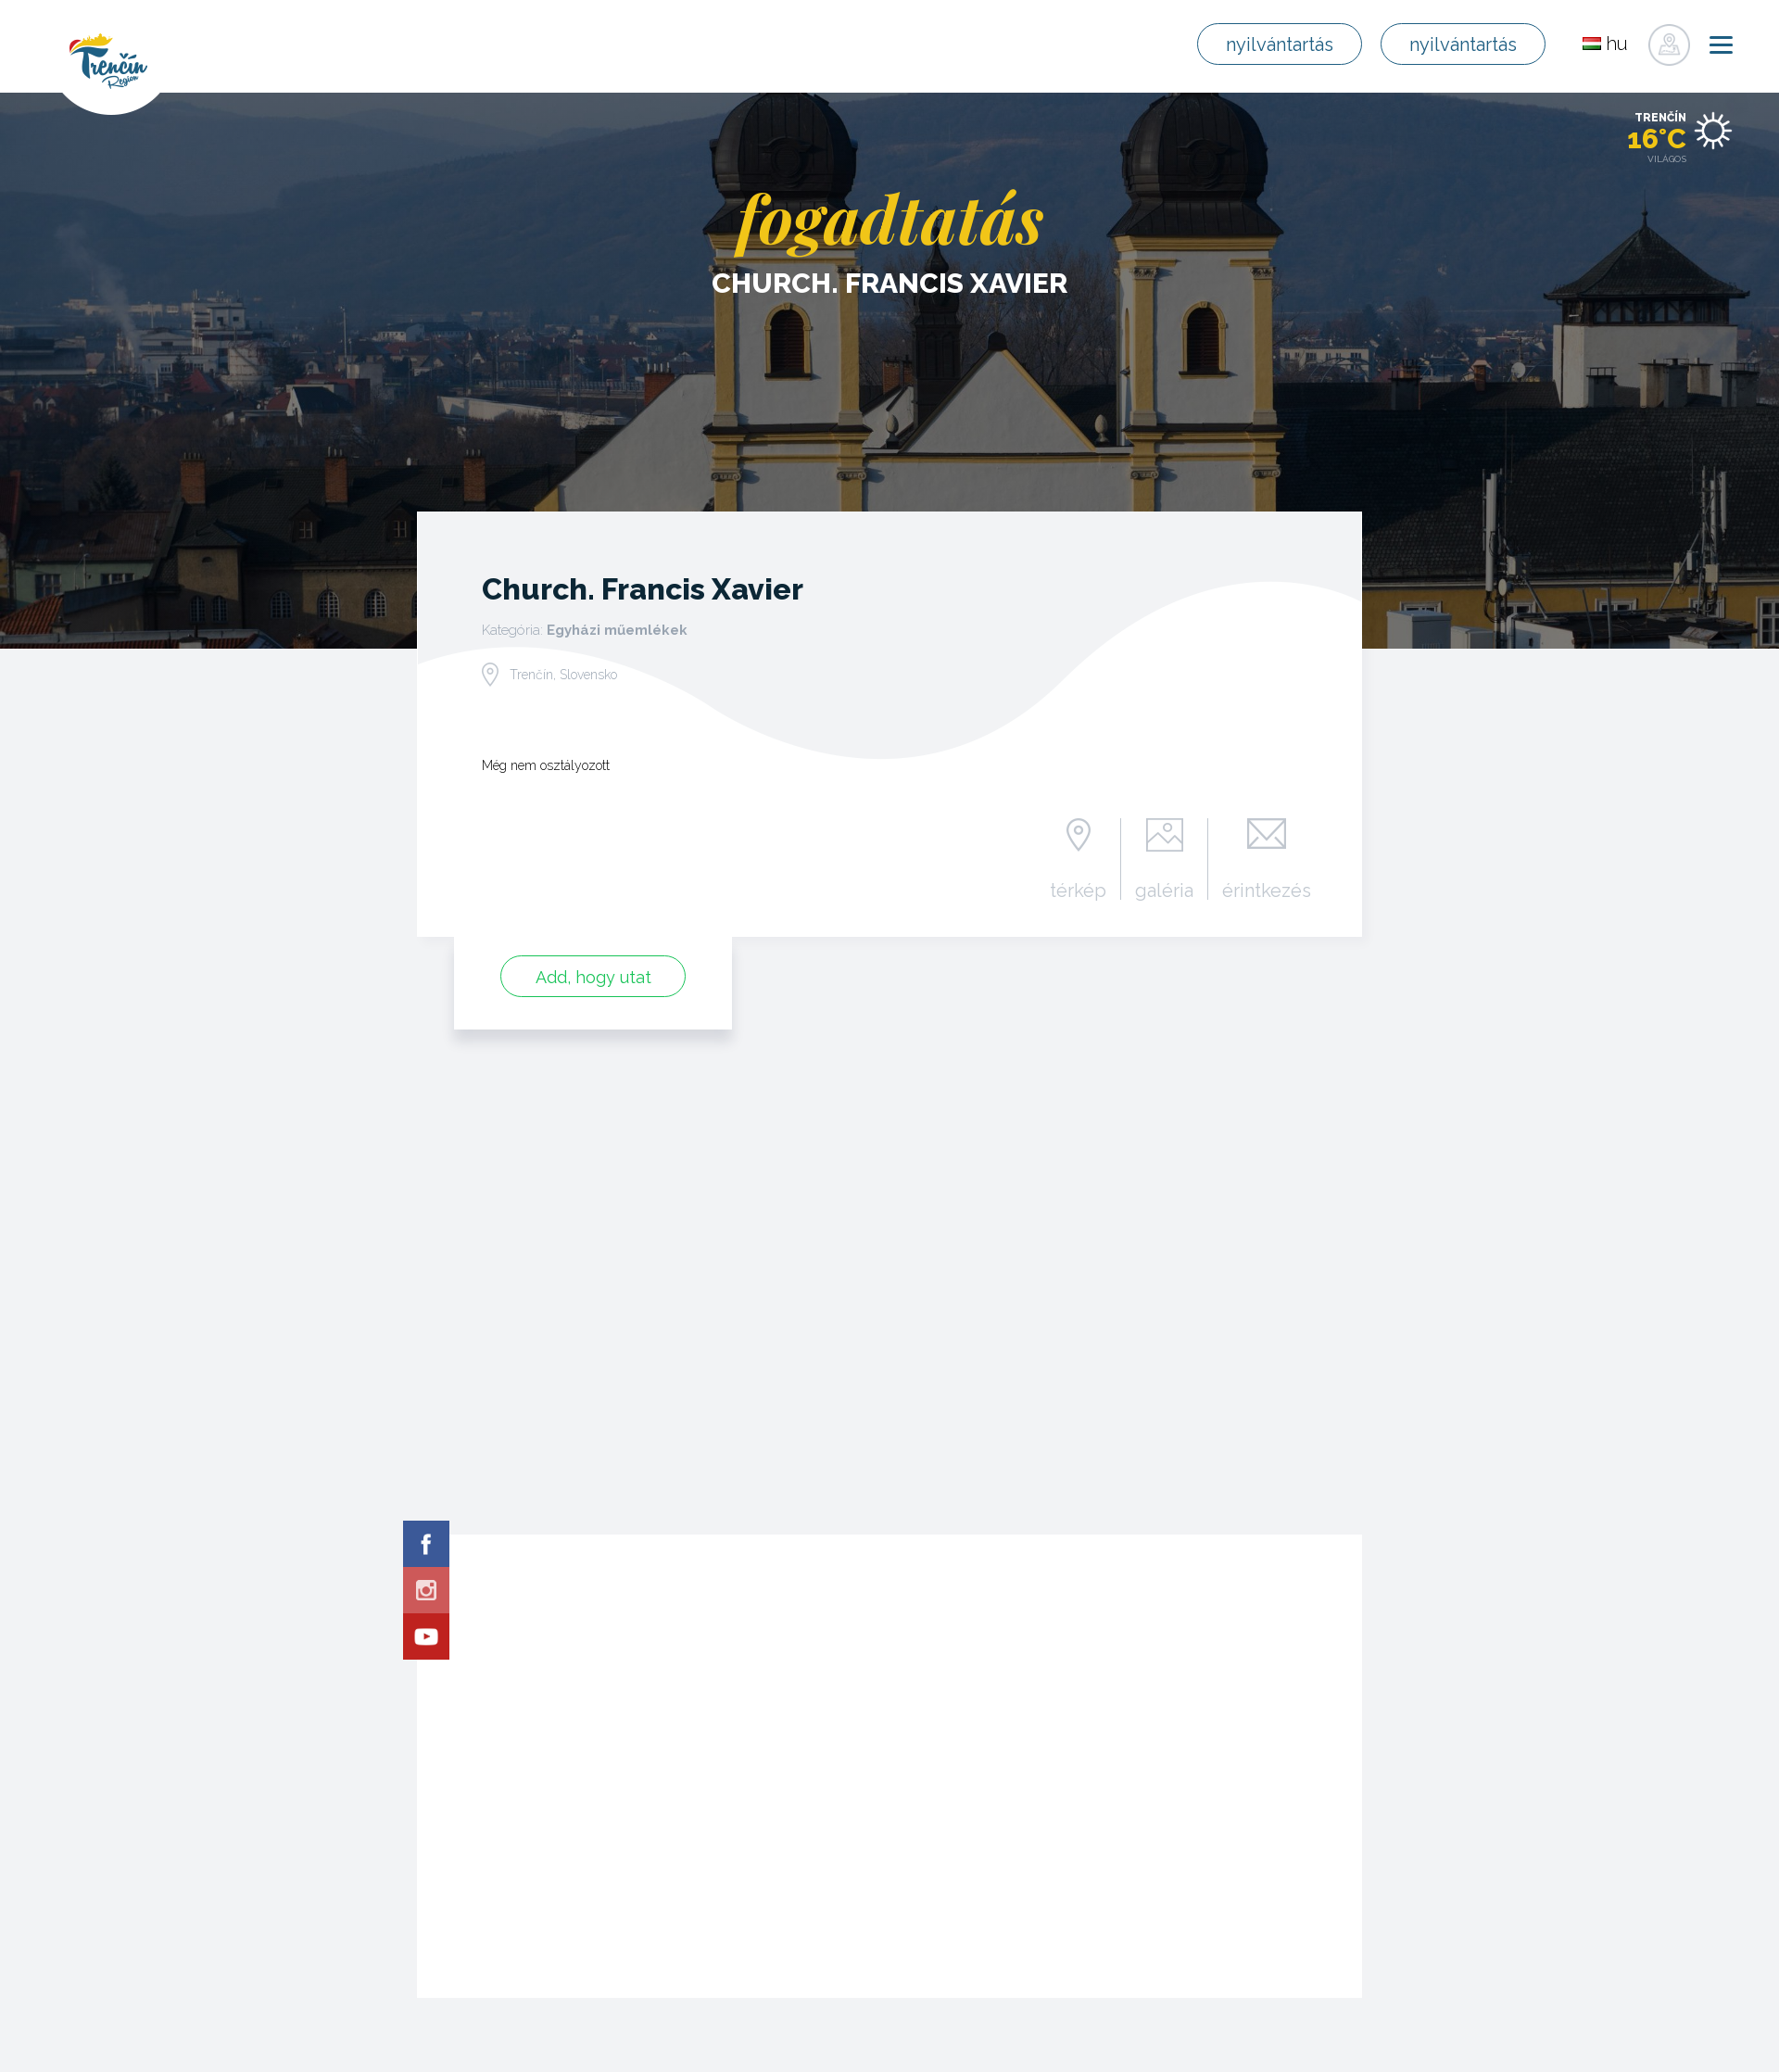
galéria (1164, 889)
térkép (1078, 889)
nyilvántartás (1279, 44)
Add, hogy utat (593, 977)
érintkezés (1266, 889)
